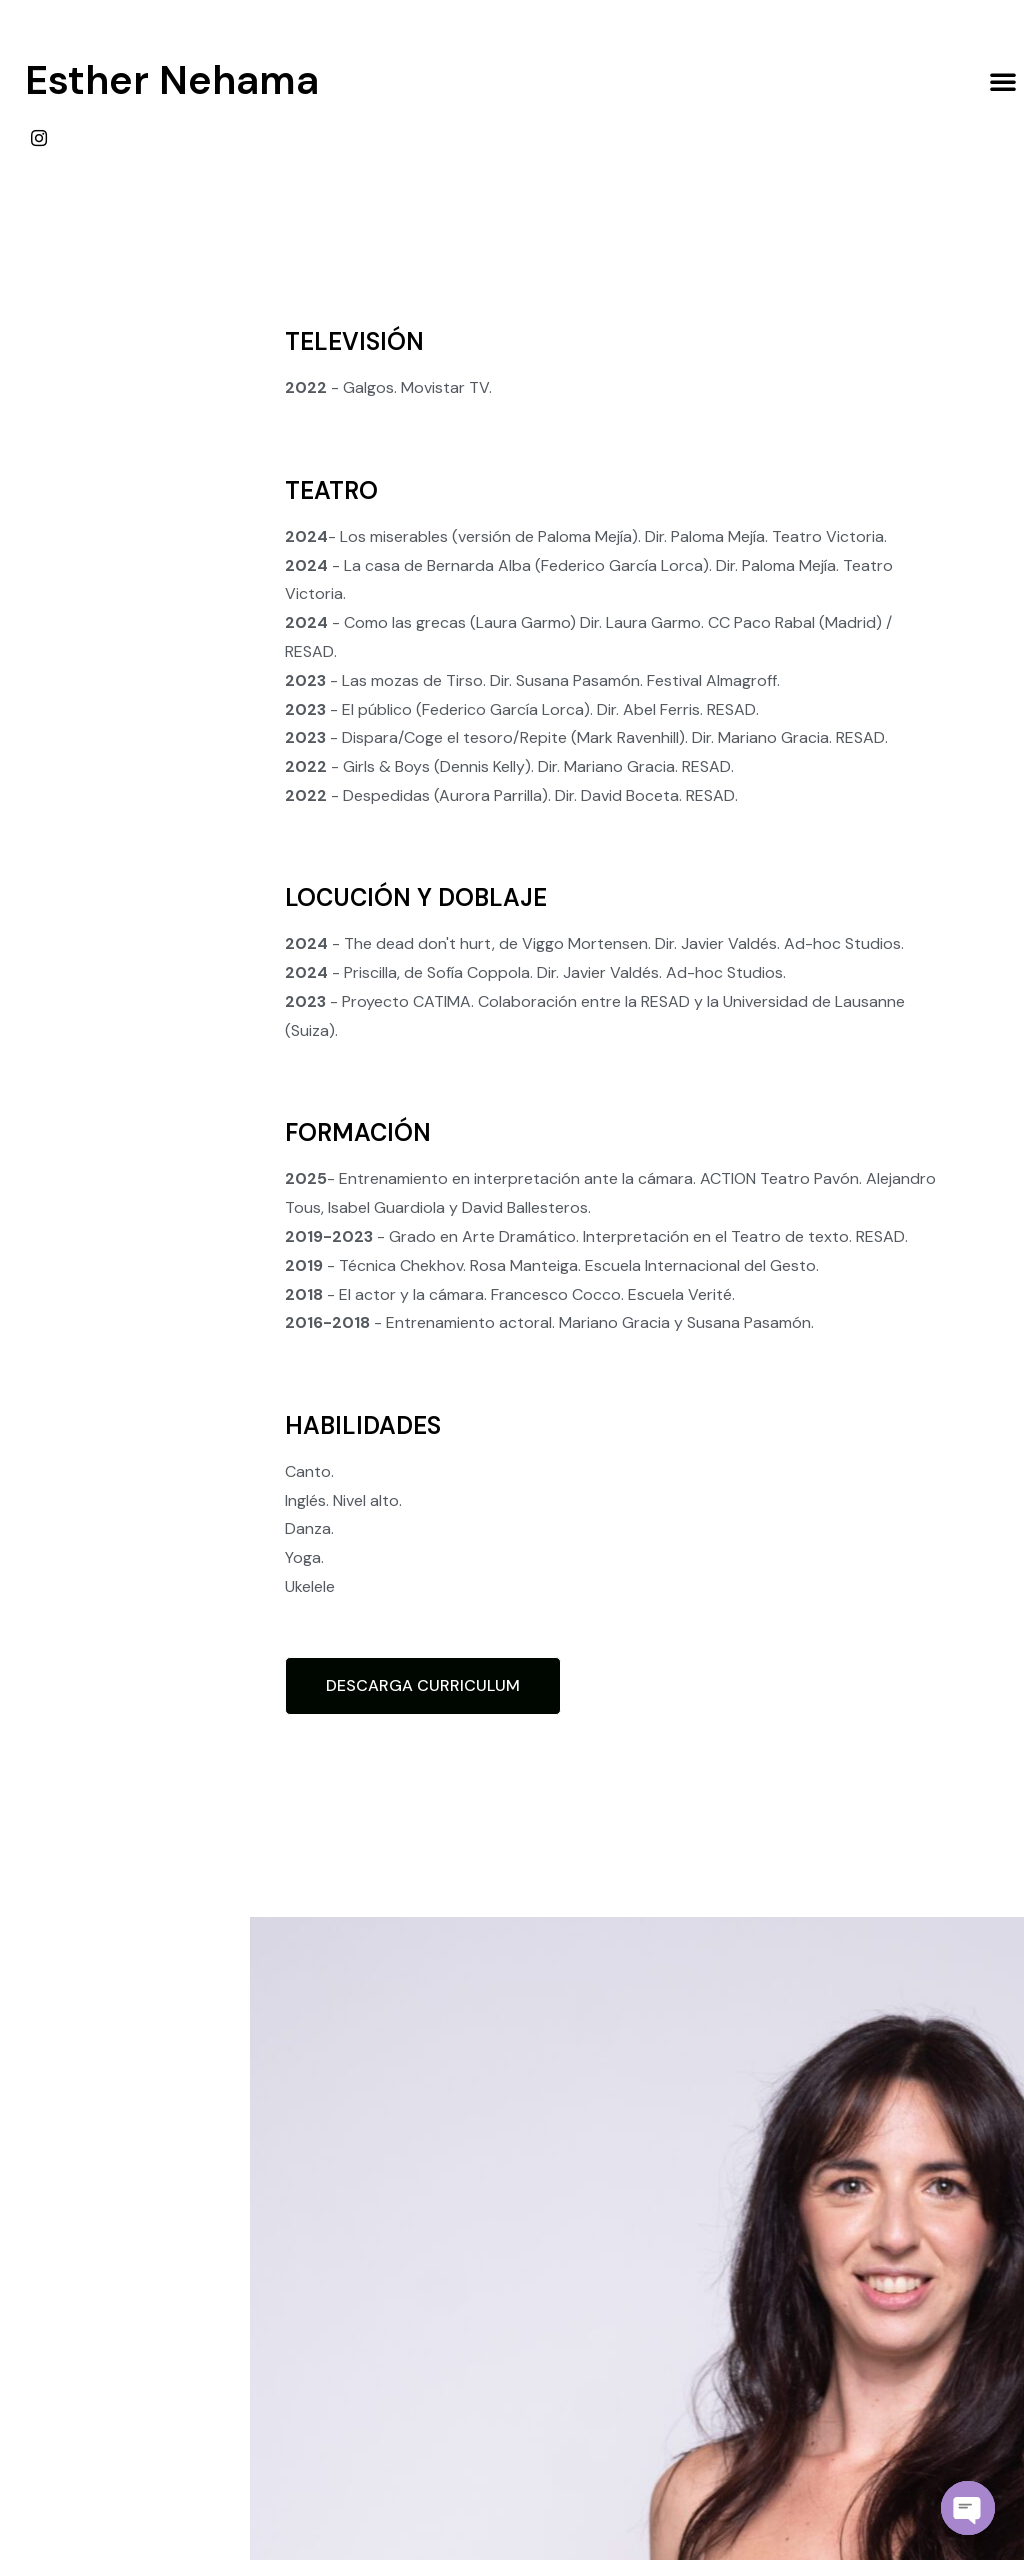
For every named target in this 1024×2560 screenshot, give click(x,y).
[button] (1003, 81)
